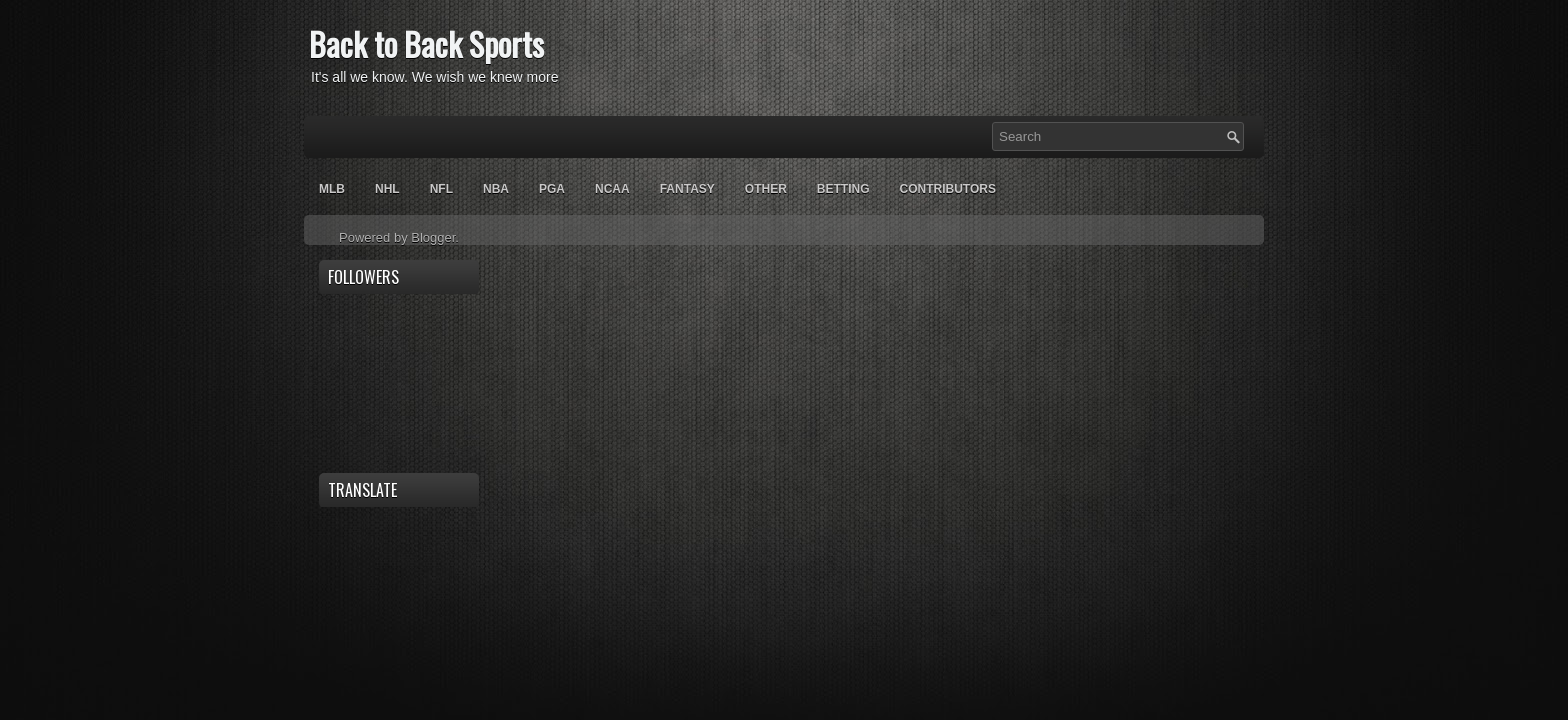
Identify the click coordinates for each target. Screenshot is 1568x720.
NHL (387, 189)
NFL (441, 189)
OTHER (766, 189)
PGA (552, 189)
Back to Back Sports (426, 43)
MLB (332, 189)
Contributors (947, 189)
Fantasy (687, 189)
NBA (496, 189)
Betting (843, 189)
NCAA (612, 189)
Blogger (433, 237)
